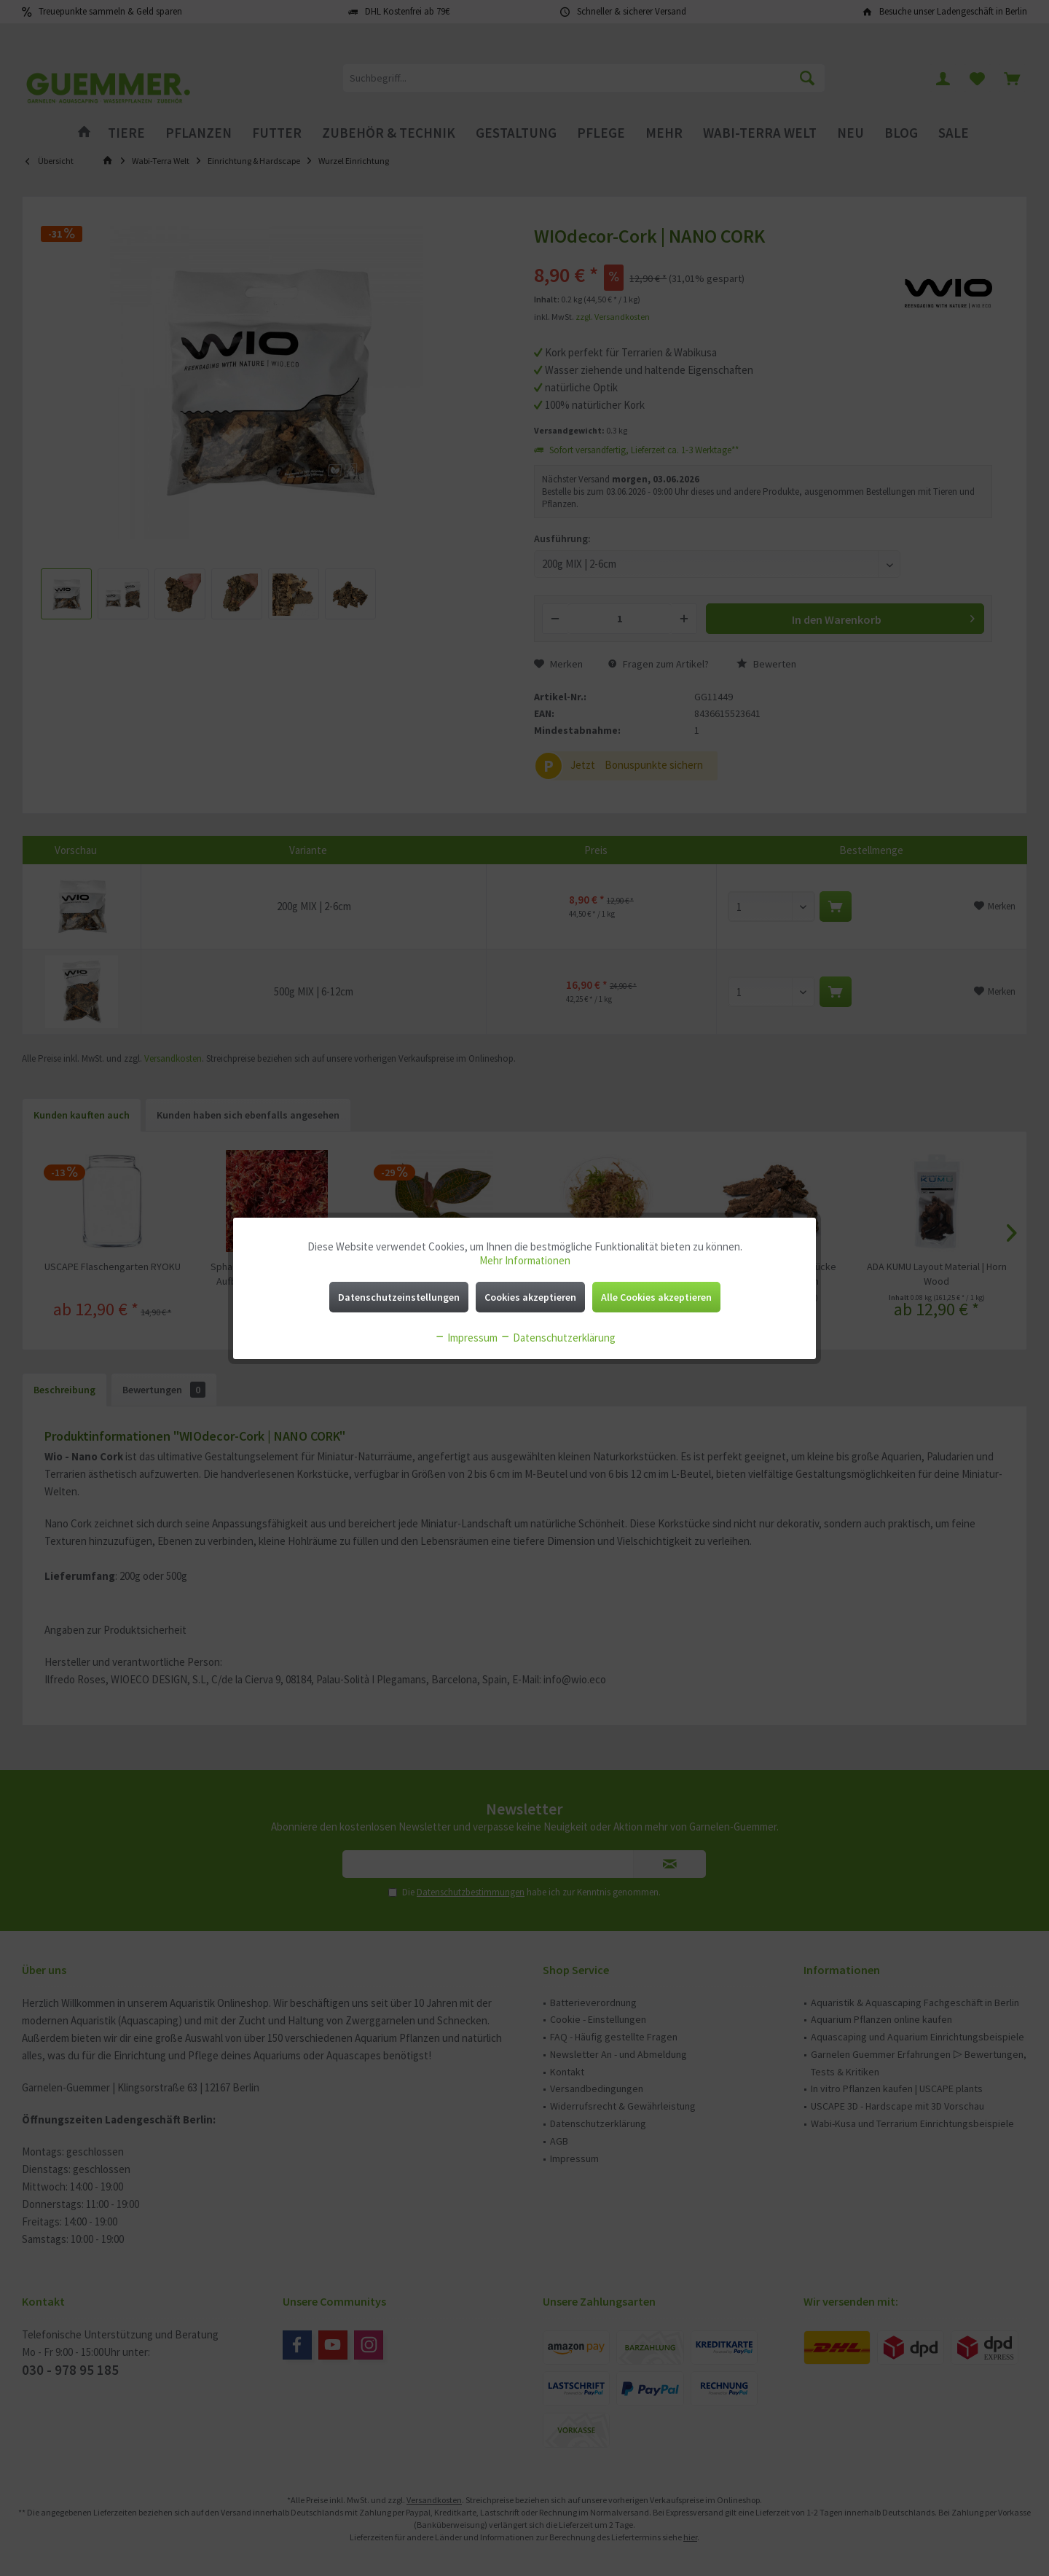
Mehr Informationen (524, 1260)
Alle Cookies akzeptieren (656, 1297)
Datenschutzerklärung (558, 1337)
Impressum (466, 1337)
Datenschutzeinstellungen (399, 1297)
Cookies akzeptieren (530, 1297)
